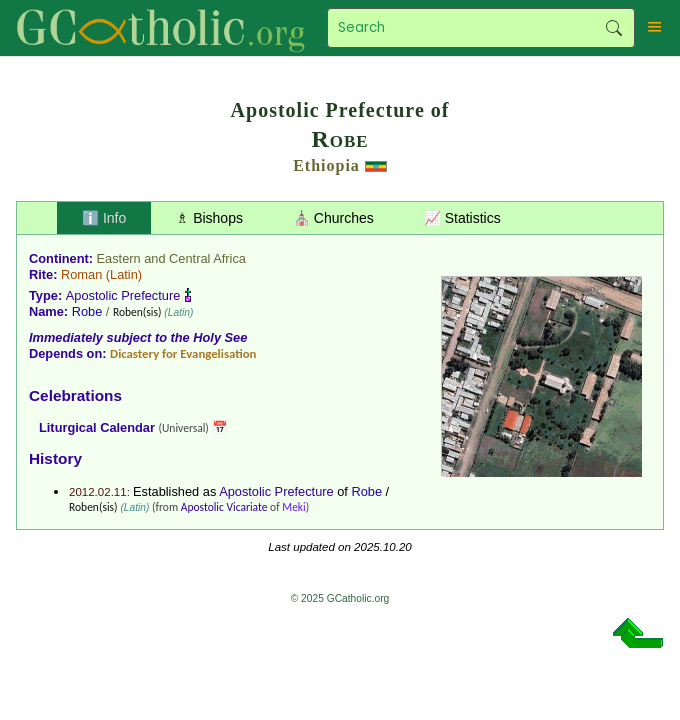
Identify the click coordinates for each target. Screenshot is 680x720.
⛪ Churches (333, 218)
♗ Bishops (209, 218)
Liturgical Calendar (97, 427)
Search (614, 28)
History (55, 458)
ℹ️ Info (104, 218)
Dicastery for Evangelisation (183, 353)
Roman (81, 274)
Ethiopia (326, 165)
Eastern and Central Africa (171, 258)
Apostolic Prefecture (123, 295)
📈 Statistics (462, 218)
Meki (293, 507)
